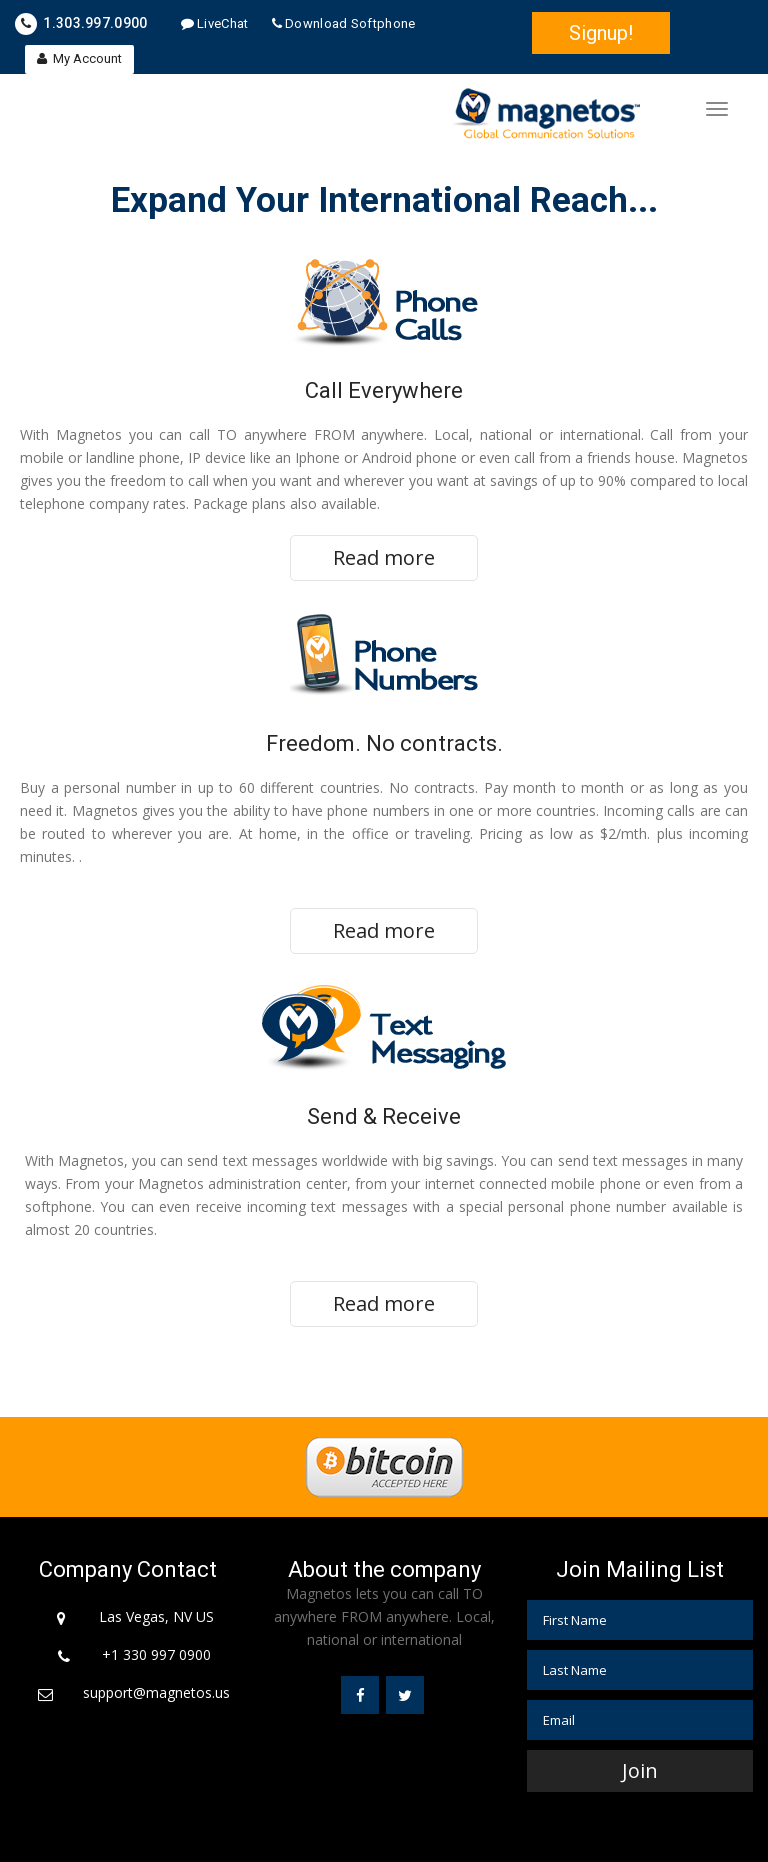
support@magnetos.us (156, 1692)
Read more (384, 557)
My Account (79, 58)
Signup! (601, 33)
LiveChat (215, 23)
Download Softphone (344, 23)
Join (640, 1770)
